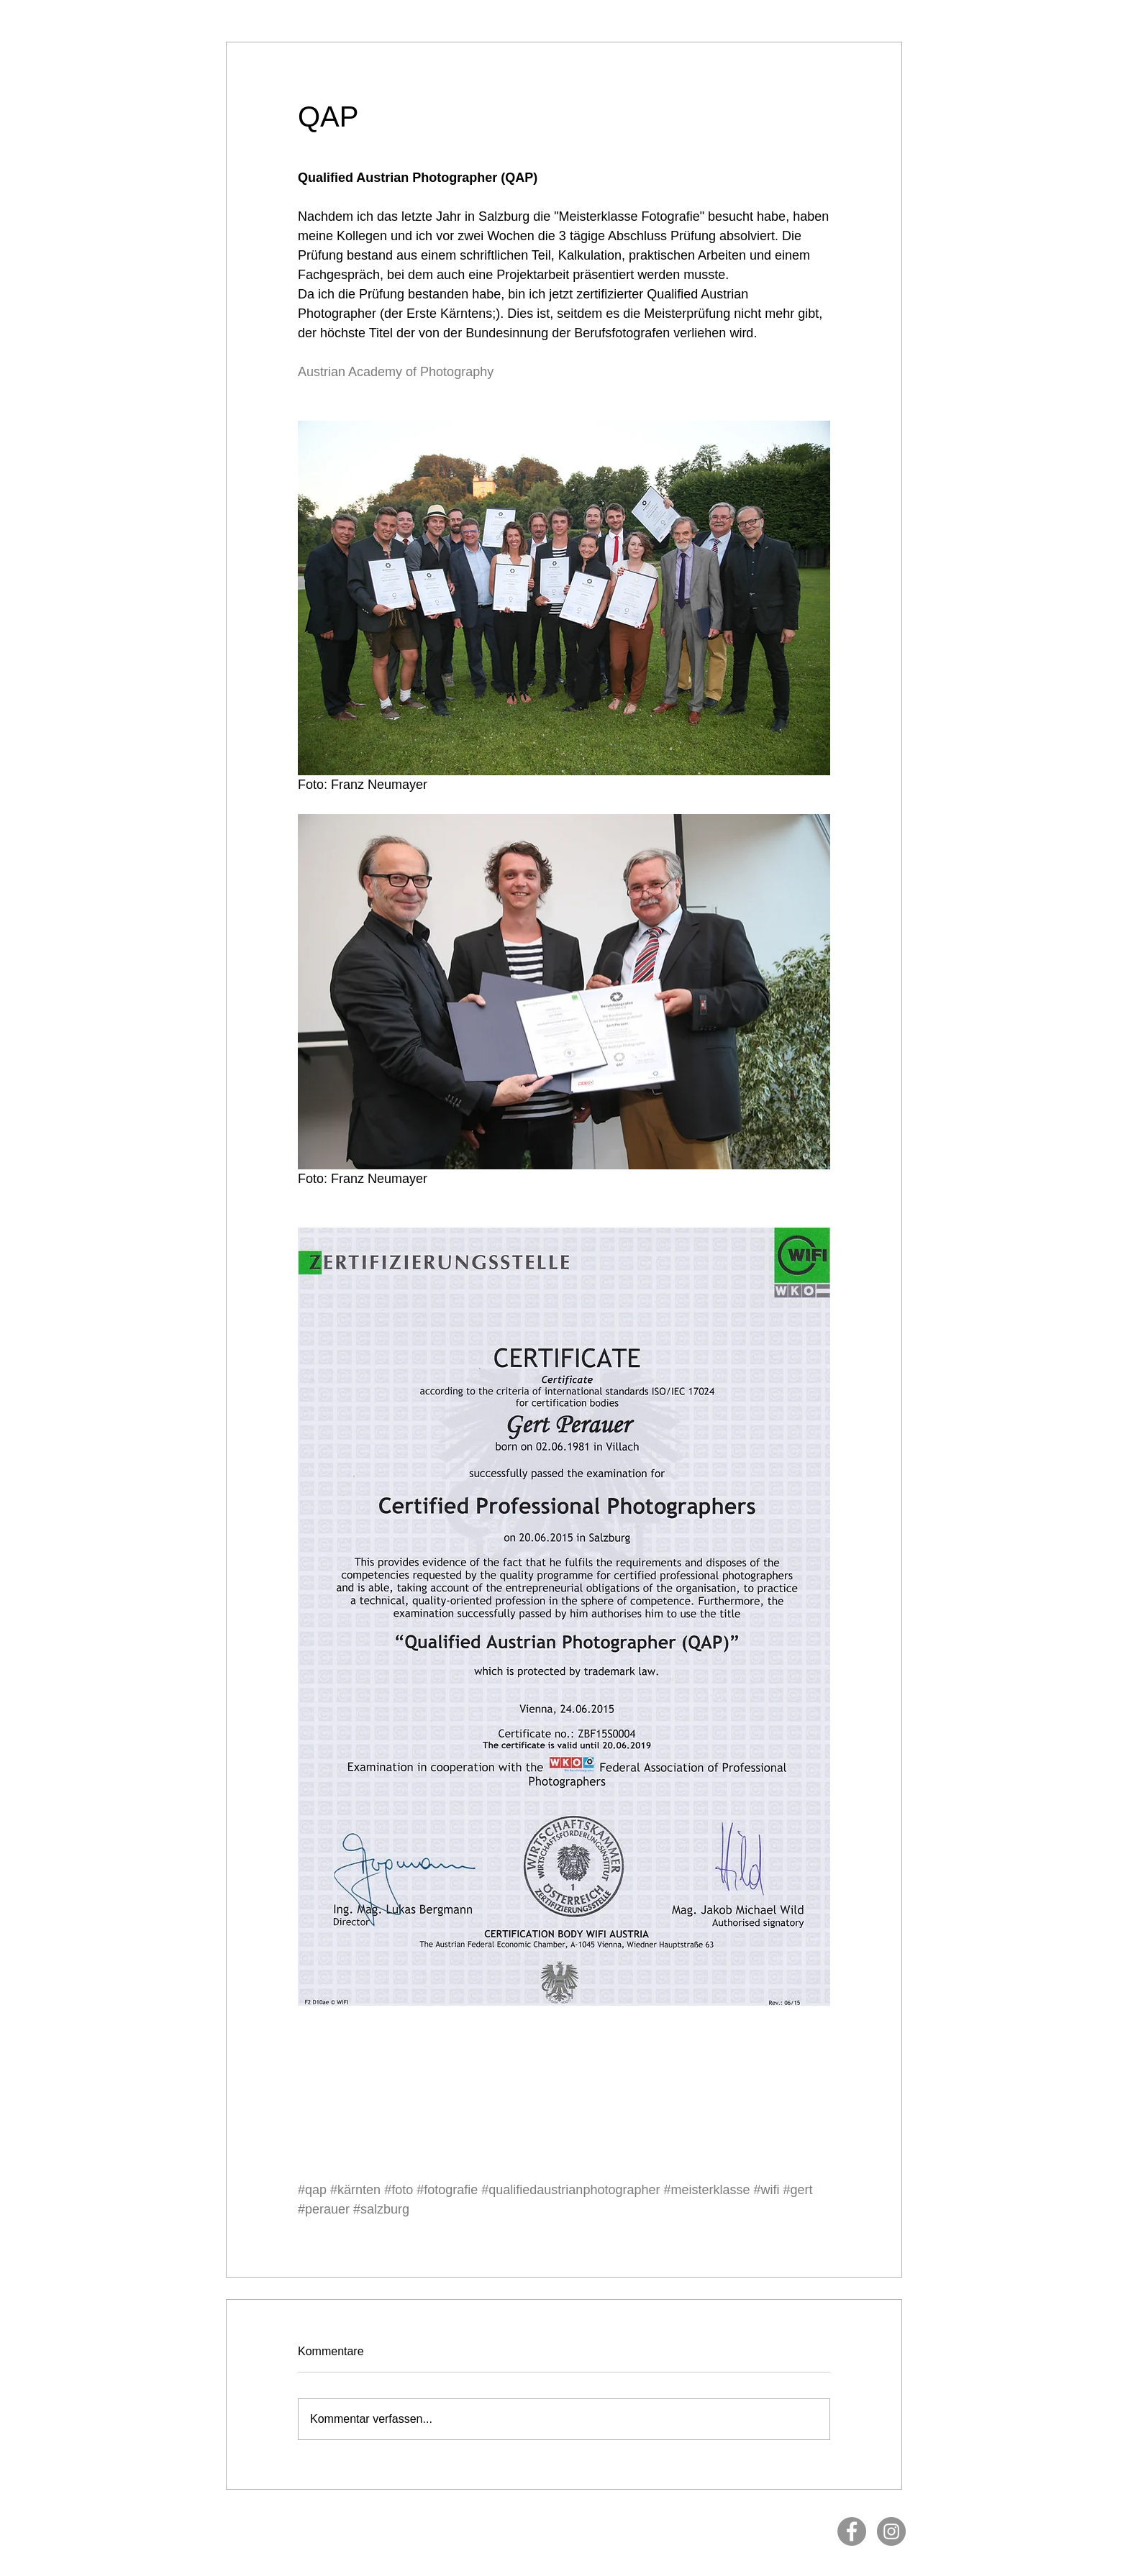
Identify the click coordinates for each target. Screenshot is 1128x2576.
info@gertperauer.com (689, 2517)
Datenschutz (537, 2525)
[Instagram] (891, 2531)
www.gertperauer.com (766, 2517)
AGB (569, 2525)
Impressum (492, 2525)
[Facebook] (851, 2531)
